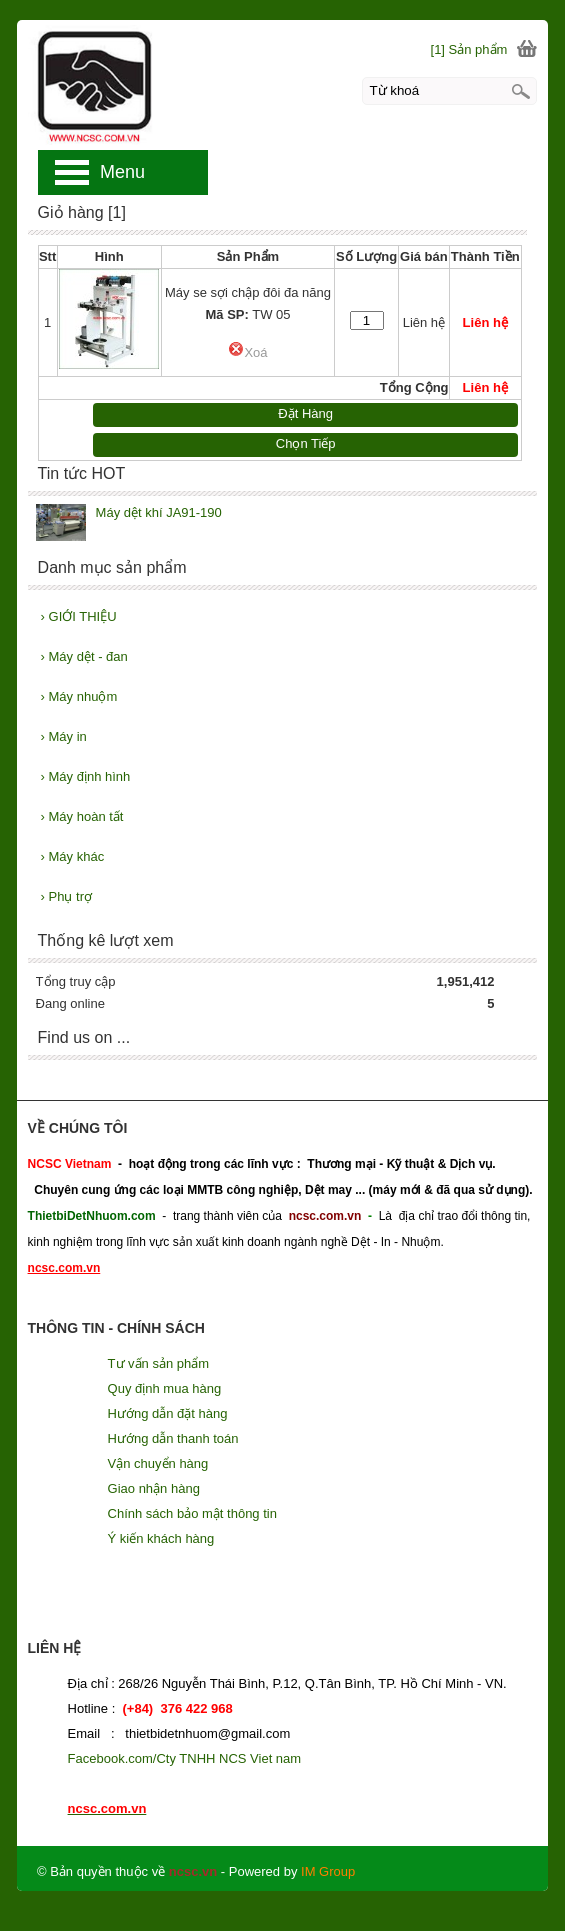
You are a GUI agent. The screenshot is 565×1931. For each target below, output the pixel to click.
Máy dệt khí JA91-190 (159, 512)
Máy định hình (86, 776)
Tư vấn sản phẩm (159, 1363)
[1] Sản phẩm (469, 49)
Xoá (247, 352)
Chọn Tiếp (306, 443)
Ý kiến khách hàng (161, 1538)
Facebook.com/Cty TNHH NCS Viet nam (185, 1758)
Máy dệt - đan (84, 656)
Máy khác (73, 856)
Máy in (64, 736)
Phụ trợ (66, 896)
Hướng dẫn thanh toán (173, 1438)
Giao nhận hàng (154, 1488)
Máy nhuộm (79, 696)
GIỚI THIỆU (79, 616)
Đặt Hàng (305, 413)
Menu (122, 172)
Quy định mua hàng (165, 1388)
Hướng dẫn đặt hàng (168, 1413)
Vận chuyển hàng (158, 1463)
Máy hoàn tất (82, 816)
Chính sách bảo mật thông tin (192, 1513)
